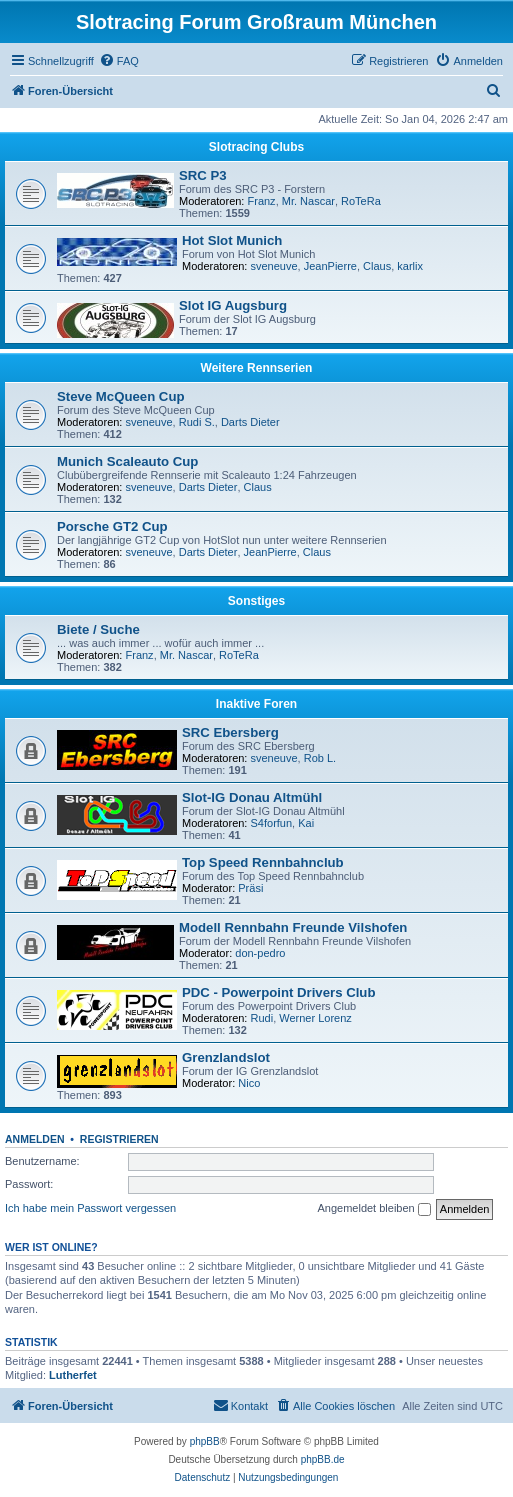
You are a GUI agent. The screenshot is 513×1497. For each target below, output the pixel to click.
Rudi (262, 1018)
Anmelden (35, 1139)
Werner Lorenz (315, 1018)
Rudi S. (197, 422)
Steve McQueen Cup (121, 396)
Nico (249, 1083)
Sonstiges (256, 601)
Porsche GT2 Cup (112, 526)
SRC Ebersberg (230, 732)
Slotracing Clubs (256, 147)
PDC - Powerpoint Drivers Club (278, 992)
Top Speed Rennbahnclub (263, 862)
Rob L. (320, 758)
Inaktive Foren (256, 704)
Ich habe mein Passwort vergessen (90, 1208)
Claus (377, 266)
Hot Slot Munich (232, 240)
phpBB (205, 1441)
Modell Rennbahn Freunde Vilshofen (293, 927)
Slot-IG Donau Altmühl (252, 797)
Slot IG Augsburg (233, 305)
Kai (306, 823)
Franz (262, 201)
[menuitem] (119, 61)
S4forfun (272, 823)
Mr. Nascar (308, 201)
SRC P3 (203, 175)
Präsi (250, 888)
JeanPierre (330, 266)
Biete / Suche (98, 629)
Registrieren (119, 1139)
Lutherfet (73, 1375)
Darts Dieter (250, 422)
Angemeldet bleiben (373, 1209)
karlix (410, 266)
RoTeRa (361, 201)
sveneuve (274, 266)
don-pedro (260, 953)
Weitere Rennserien (257, 368)
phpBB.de (323, 1459)
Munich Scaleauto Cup (127, 461)
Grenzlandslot (226, 1057)
